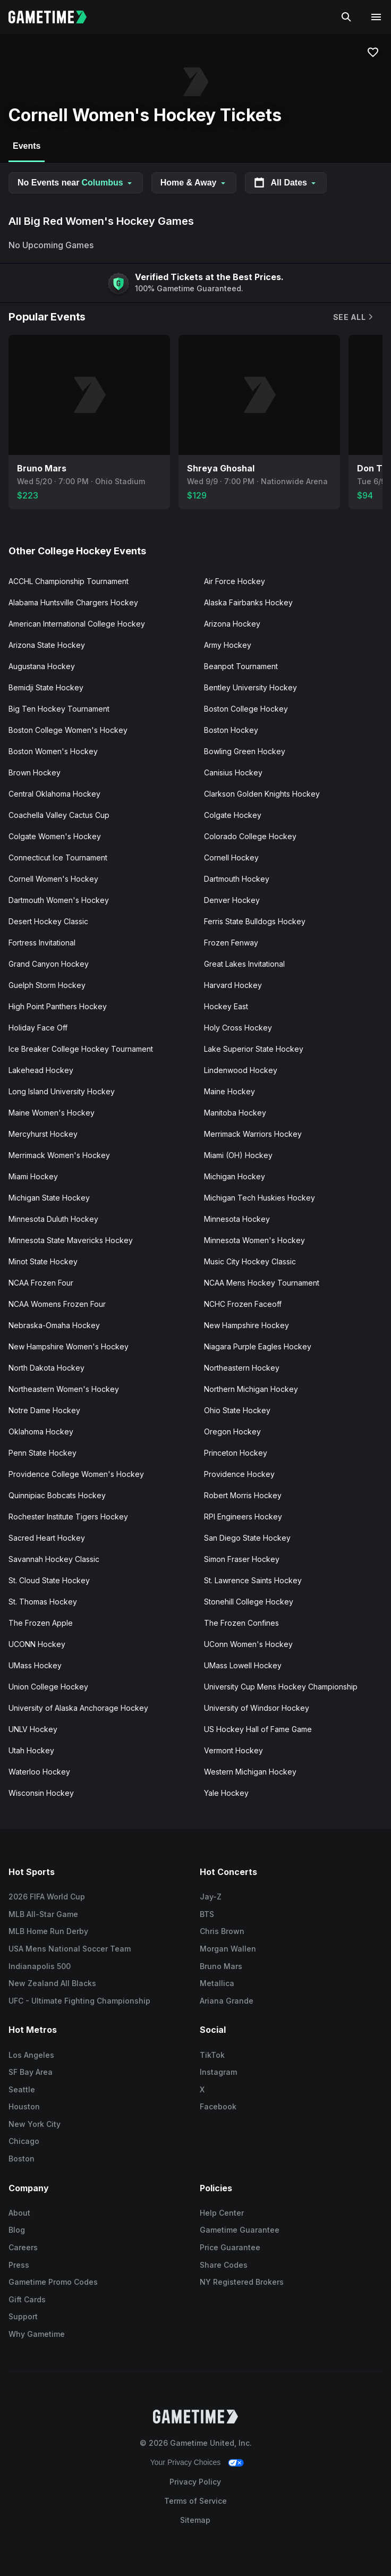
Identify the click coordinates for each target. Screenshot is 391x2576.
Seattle (21, 2089)
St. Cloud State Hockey (49, 1580)
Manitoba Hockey (235, 1112)
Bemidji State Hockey (45, 687)
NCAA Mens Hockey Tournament (261, 1282)
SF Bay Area (30, 2071)
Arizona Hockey (232, 623)
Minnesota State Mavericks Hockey (70, 1240)
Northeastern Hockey (241, 1367)
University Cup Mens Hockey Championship (281, 1686)
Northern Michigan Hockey (251, 1388)
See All (354, 317)
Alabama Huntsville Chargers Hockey (73, 602)
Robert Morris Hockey (243, 1495)
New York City (34, 2124)
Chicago (23, 2141)
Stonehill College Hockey (248, 1601)
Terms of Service (195, 2500)
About (19, 2212)
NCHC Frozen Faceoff (243, 1303)
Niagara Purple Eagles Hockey (257, 1346)
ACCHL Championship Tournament (68, 581)
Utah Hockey (31, 1750)
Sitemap (195, 2519)
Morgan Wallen (228, 1948)
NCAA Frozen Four (40, 1282)
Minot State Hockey (43, 1261)
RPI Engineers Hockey (243, 1516)
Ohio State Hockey (237, 1410)
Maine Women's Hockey (51, 1112)
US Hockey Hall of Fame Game (258, 1729)
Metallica (217, 1983)
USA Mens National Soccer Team (69, 1948)
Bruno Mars (221, 1966)
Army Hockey (227, 644)
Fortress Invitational (41, 942)
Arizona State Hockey (46, 644)
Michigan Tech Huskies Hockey (259, 1197)
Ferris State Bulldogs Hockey (254, 921)
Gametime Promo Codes (53, 2281)
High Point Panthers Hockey (57, 1006)
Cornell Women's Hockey (53, 878)
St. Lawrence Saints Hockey (253, 1580)
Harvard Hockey (233, 985)
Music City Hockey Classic (250, 1261)
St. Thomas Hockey (42, 1601)
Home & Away (193, 182)
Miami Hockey (33, 1176)
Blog (16, 2229)
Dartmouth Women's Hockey (58, 900)
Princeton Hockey (235, 1452)
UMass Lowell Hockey (243, 1665)
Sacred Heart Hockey (46, 1537)
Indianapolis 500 (39, 1966)
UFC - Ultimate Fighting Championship (79, 2000)
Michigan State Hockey (49, 1197)
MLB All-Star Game (43, 1914)
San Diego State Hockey (247, 1537)
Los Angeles (31, 2054)
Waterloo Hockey (39, 1771)
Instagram (218, 2071)
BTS (207, 1914)
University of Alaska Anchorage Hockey (78, 1707)
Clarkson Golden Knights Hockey (262, 793)
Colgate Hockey (232, 815)
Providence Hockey (239, 1474)
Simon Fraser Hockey (241, 1559)
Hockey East (226, 1006)
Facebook (218, 2106)
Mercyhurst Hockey (43, 1133)
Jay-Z (211, 1896)
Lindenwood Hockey (240, 1070)
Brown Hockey (34, 772)
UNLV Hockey (32, 1729)
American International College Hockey (76, 623)
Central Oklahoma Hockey (54, 793)
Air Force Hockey (234, 581)
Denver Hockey (232, 900)
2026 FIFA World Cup (46, 1896)
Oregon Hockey (232, 1431)
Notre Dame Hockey (44, 1410)
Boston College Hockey (246, 708)
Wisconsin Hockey (41, 1792)
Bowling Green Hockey (244, 751)
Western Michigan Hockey (250, 1771)
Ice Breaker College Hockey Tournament (80, 1048)
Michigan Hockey (234, 1176)
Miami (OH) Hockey (238, 1155)
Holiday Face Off (37, 1027)
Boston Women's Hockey (53, 751)
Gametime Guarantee (239, 2229)
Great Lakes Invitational (244, 963)
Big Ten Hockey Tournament (58, 708)
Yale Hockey (226, 1792)
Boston (21, 2158)
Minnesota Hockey (237, 1218)
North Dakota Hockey (46, 1367)
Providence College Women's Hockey (76, 1474)
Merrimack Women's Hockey (59, 1155)
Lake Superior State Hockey (253, 1048)
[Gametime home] (53, 17)
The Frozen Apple (40, 1622)
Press (18, 2264)
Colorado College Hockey (250, 836)
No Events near (76, 183)
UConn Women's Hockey (248, 1644)
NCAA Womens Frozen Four (57, 1303)
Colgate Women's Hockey (54, 836)
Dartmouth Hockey (236, 878)
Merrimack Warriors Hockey (253, 1133)
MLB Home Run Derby (48, 1931)
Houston (24, 2106)
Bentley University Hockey (250, 687)
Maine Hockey (229, 1091)
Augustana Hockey (41, 666)
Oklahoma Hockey (40, 1431)
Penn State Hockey (42, 1452)
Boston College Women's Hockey (68, 729)
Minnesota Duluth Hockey (53, 1218)
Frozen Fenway (231, 942)
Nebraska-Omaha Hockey (54, 1325)
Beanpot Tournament (241, 666)
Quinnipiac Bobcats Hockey (57, 1495)
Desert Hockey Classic (48, 921)
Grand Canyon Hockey (48, 963)
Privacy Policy (195, 2481)
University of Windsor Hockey (256, 1707)
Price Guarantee (230, 2247)
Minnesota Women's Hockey (254, 1240)
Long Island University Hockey (61, 1091)
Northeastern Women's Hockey (63, 1388)
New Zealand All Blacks (52, 1983)
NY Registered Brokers (242, 2281)
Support (23, 2316)
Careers (23, 2247)
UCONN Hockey (36, 1644)
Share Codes (224, 2264)
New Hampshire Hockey (246, 1325)
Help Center (222, 2212)
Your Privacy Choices (185, 2462)
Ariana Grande (226, 2000)
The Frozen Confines (241, 1622)
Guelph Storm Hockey (47, 985)
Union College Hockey (48, 1686)
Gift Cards (27, 2299)
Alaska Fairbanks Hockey (248, 602)
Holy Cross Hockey (238, 1027)
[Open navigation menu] (376, 17)
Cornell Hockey (231, 857)
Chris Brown (222, 1931)
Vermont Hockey (233, 1750)
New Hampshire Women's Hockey (68, 1346)
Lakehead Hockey (40, 1070)
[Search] (346, 17)
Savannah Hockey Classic (53, 1559)
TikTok (212, 2054)
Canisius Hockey (233, 772)
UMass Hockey (35, 1665)
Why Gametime (36, 2333)
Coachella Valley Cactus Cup (58, 815)
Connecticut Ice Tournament (57, 857)
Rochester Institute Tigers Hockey (68, 1516)
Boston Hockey (231, 729)
